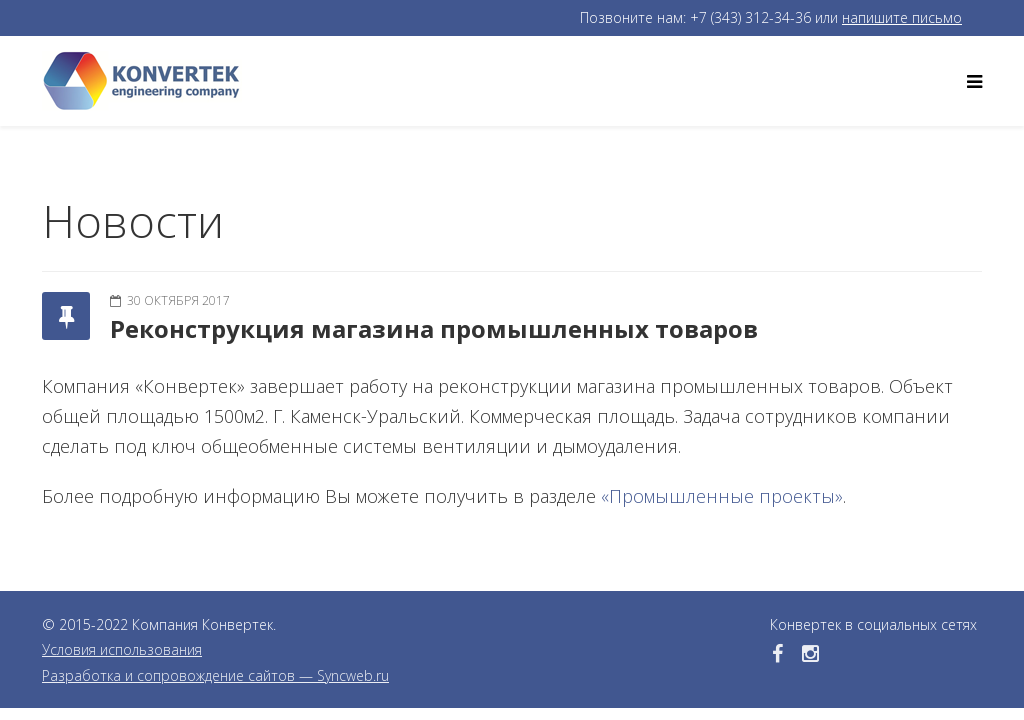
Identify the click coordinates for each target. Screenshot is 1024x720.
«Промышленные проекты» (722, 496)
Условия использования (122, 649)
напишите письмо (902, 17)
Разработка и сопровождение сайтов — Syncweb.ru (215, 675)
